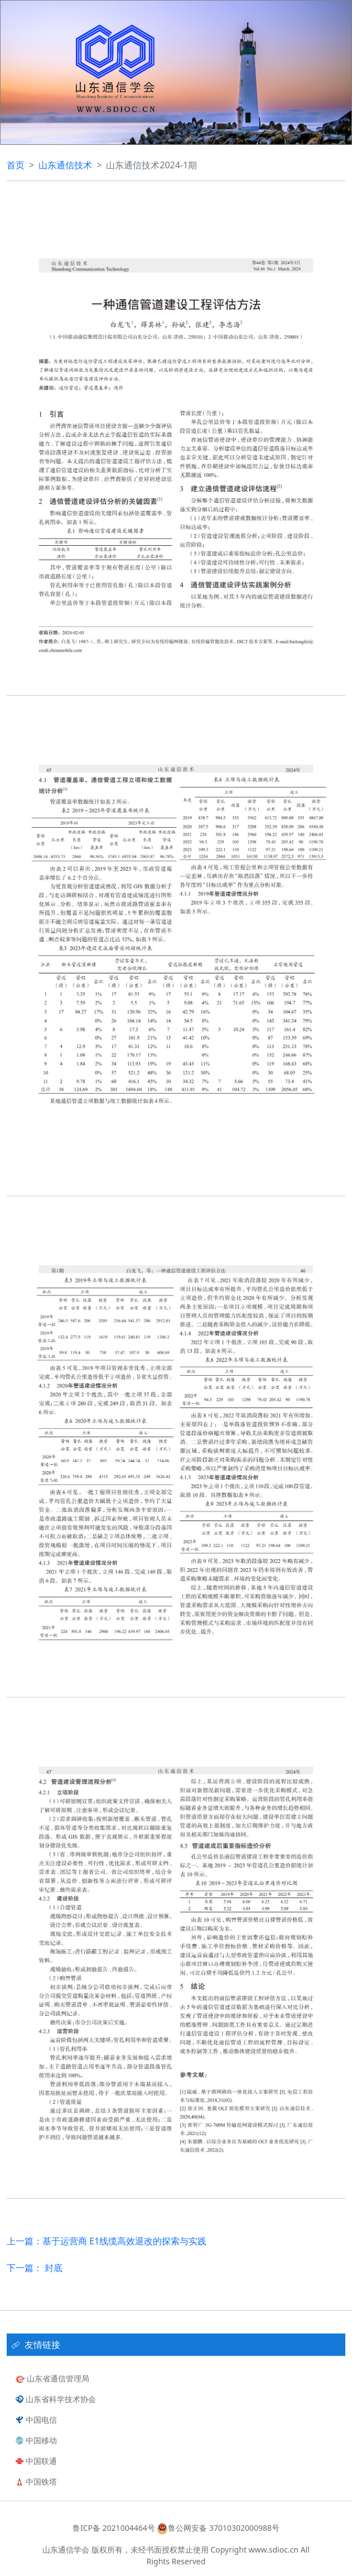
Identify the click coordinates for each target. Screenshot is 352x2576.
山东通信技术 (65, 165)
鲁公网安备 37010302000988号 (217, 2527)
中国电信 (36, 2419)
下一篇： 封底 (34, 2268)
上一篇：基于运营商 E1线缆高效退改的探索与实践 (106, 2241)
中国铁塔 (36, 2481)
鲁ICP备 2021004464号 (114, 2527)
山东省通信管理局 (52, 2378)
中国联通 (36, 2461)
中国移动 (36, 2440)
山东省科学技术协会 (56, 2399)
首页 (16, 165)
